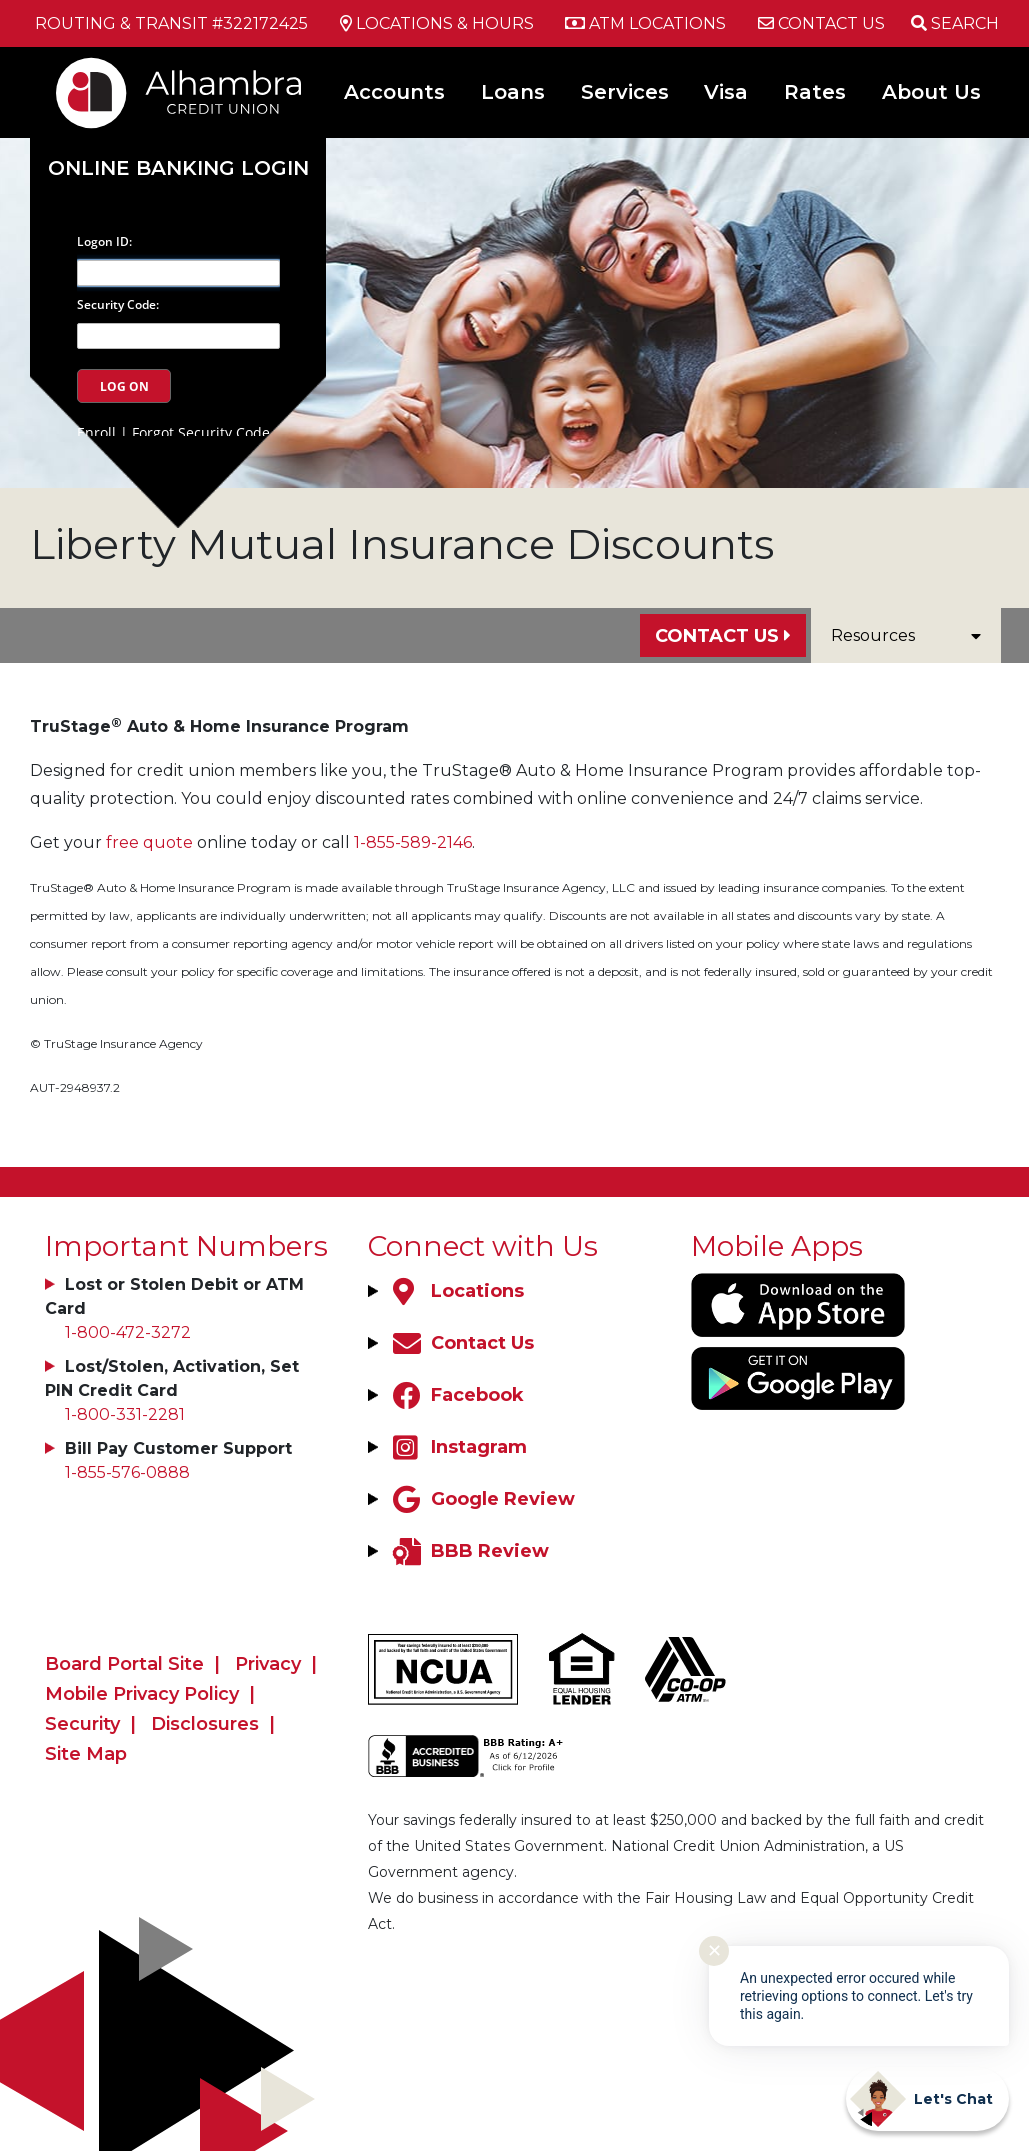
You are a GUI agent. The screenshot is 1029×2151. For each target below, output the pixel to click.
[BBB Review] (468, 1551)
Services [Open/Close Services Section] (625, 92)
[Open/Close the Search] (955, 23)
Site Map (86, 1754)
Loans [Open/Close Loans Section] (513, 92)
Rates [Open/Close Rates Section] (815, 92)
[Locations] (456, 1291)
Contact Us (717, 636)
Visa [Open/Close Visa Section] (726, 92)
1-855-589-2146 (413, 842)
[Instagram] (457, 1447)
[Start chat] (927, 2099)
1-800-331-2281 (125, 1414)
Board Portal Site (124, 1664)
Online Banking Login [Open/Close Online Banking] (178, 168)
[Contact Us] (821, 24)
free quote (149, 842)
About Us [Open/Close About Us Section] (931, 92)
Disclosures (205, 1724)
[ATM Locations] (645, 24)
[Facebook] (456, 1395)
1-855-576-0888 (127, 1472)
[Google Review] (481, 1499)
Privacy (268, 1664)
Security (82, 1724)
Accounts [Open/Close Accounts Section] (394, 92)
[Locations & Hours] (437, 24)
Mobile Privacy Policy (142, 1694)
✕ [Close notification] (714, 1951)
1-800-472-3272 (128, 1332)
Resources (906, 635)
